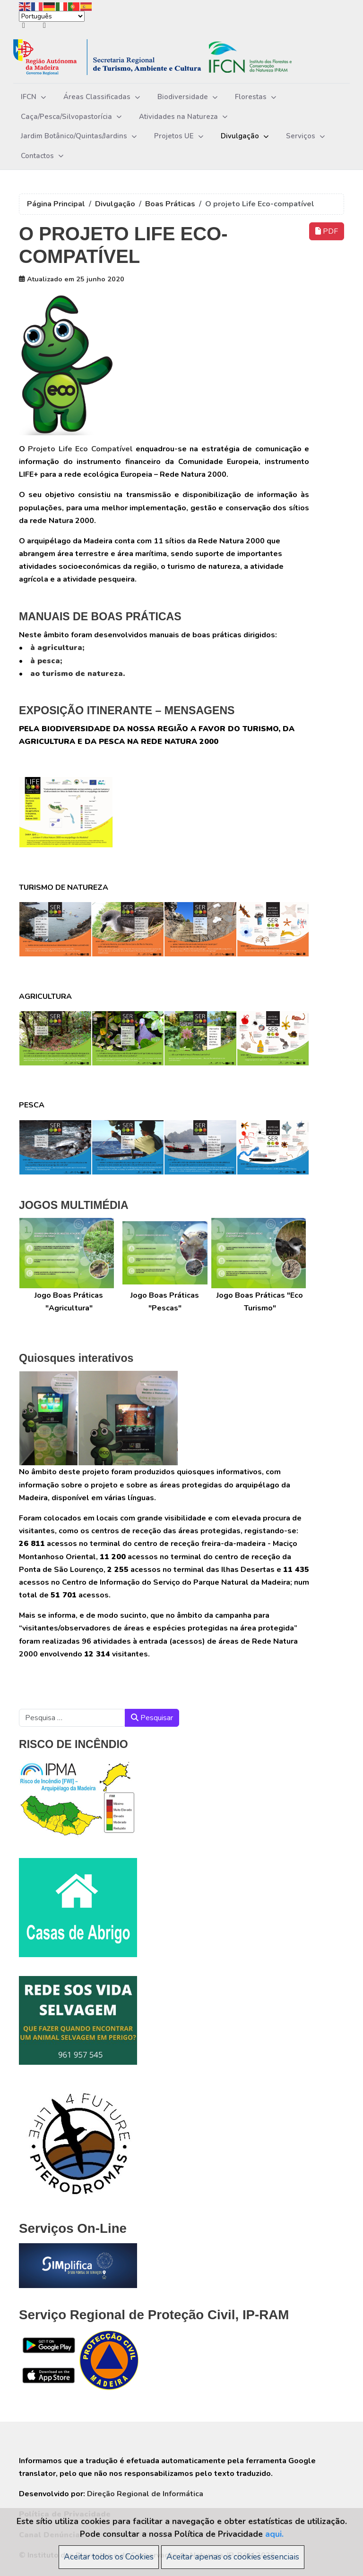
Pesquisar (152, 1718)
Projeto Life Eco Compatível (79, 449)
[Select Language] (52, 16)
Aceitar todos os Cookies (109, 2556)
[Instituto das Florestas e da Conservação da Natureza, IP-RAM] (166, 57)
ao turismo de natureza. (77, 673)
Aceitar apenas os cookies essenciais (232, 2556)
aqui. (274, 2534)
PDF (326, 231)
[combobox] (72, 1718)
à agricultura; (57, 647)
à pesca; (46, 661)
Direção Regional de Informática (145, 2494)
